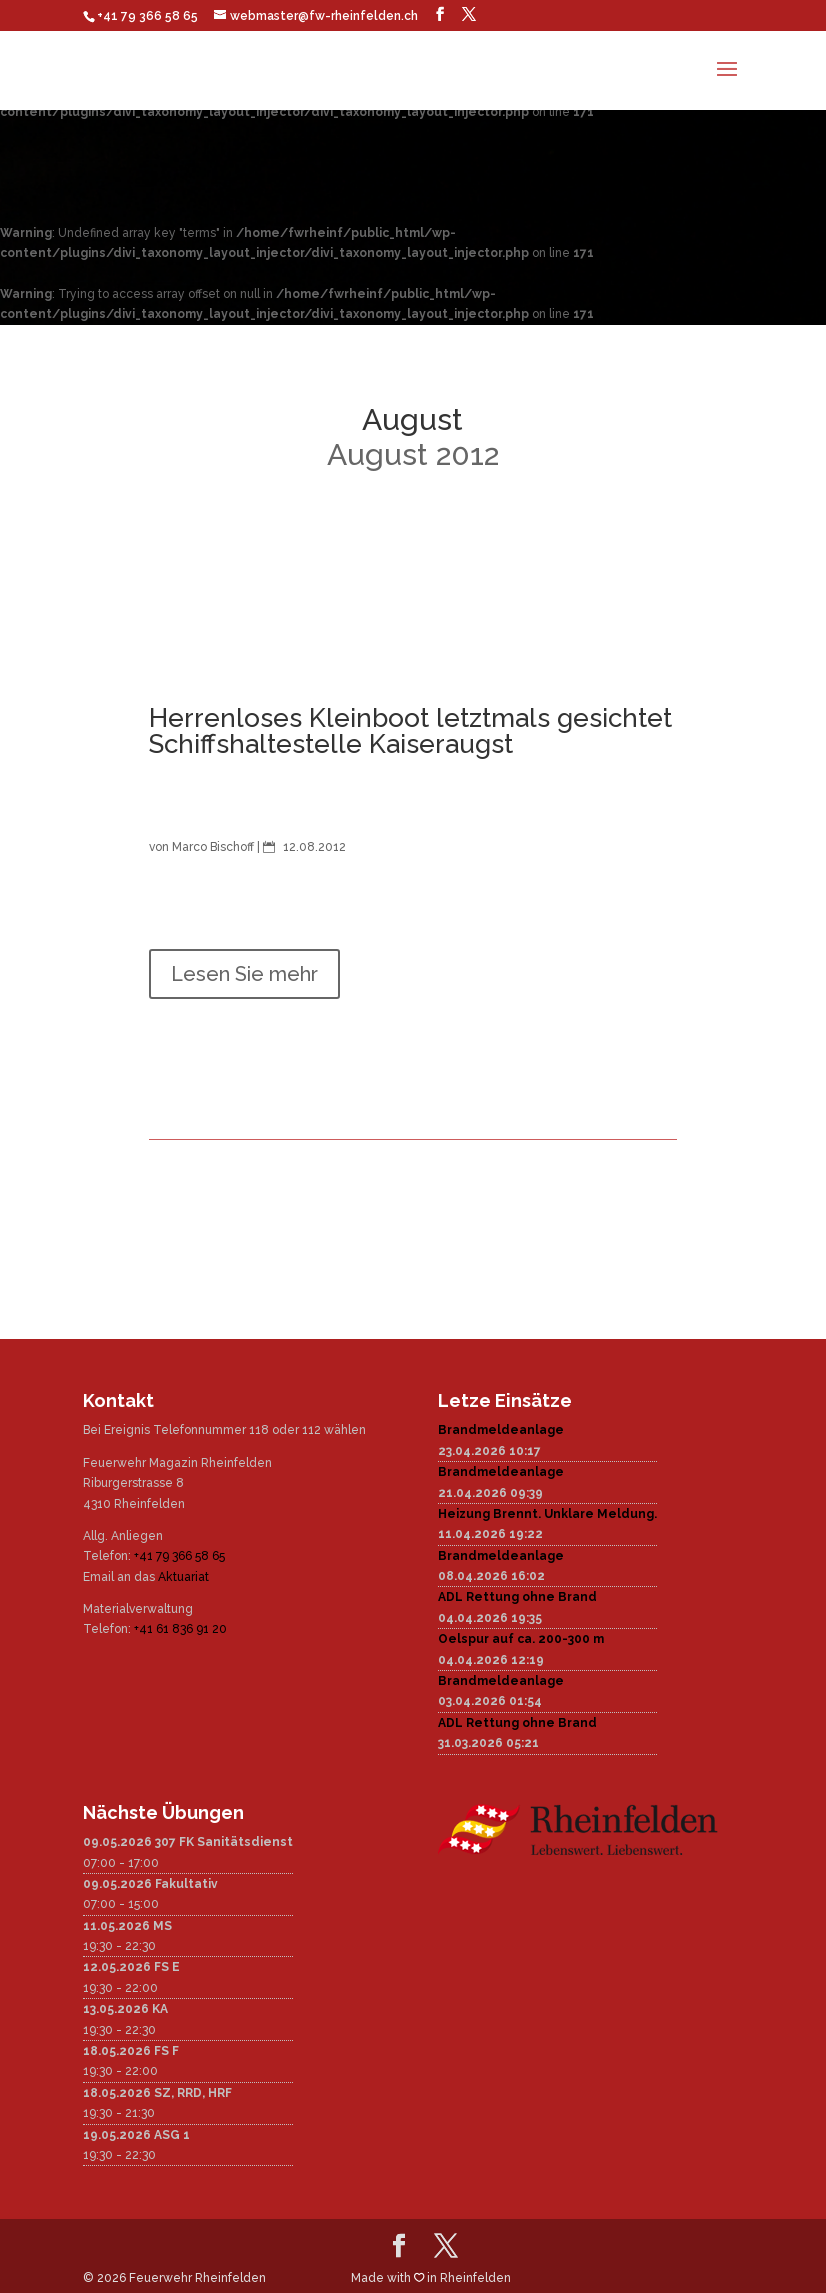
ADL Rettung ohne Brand (517, 1597)
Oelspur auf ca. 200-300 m (521, 1639)
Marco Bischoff (213, 847)
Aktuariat (183, 1577)
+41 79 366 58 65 (179, 1556)
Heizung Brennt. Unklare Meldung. (547, 1514)
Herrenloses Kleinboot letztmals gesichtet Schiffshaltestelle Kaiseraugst (410, 731)
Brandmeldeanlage (501, 1430)
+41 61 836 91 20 (180, 1629)
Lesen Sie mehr (244, 974)
